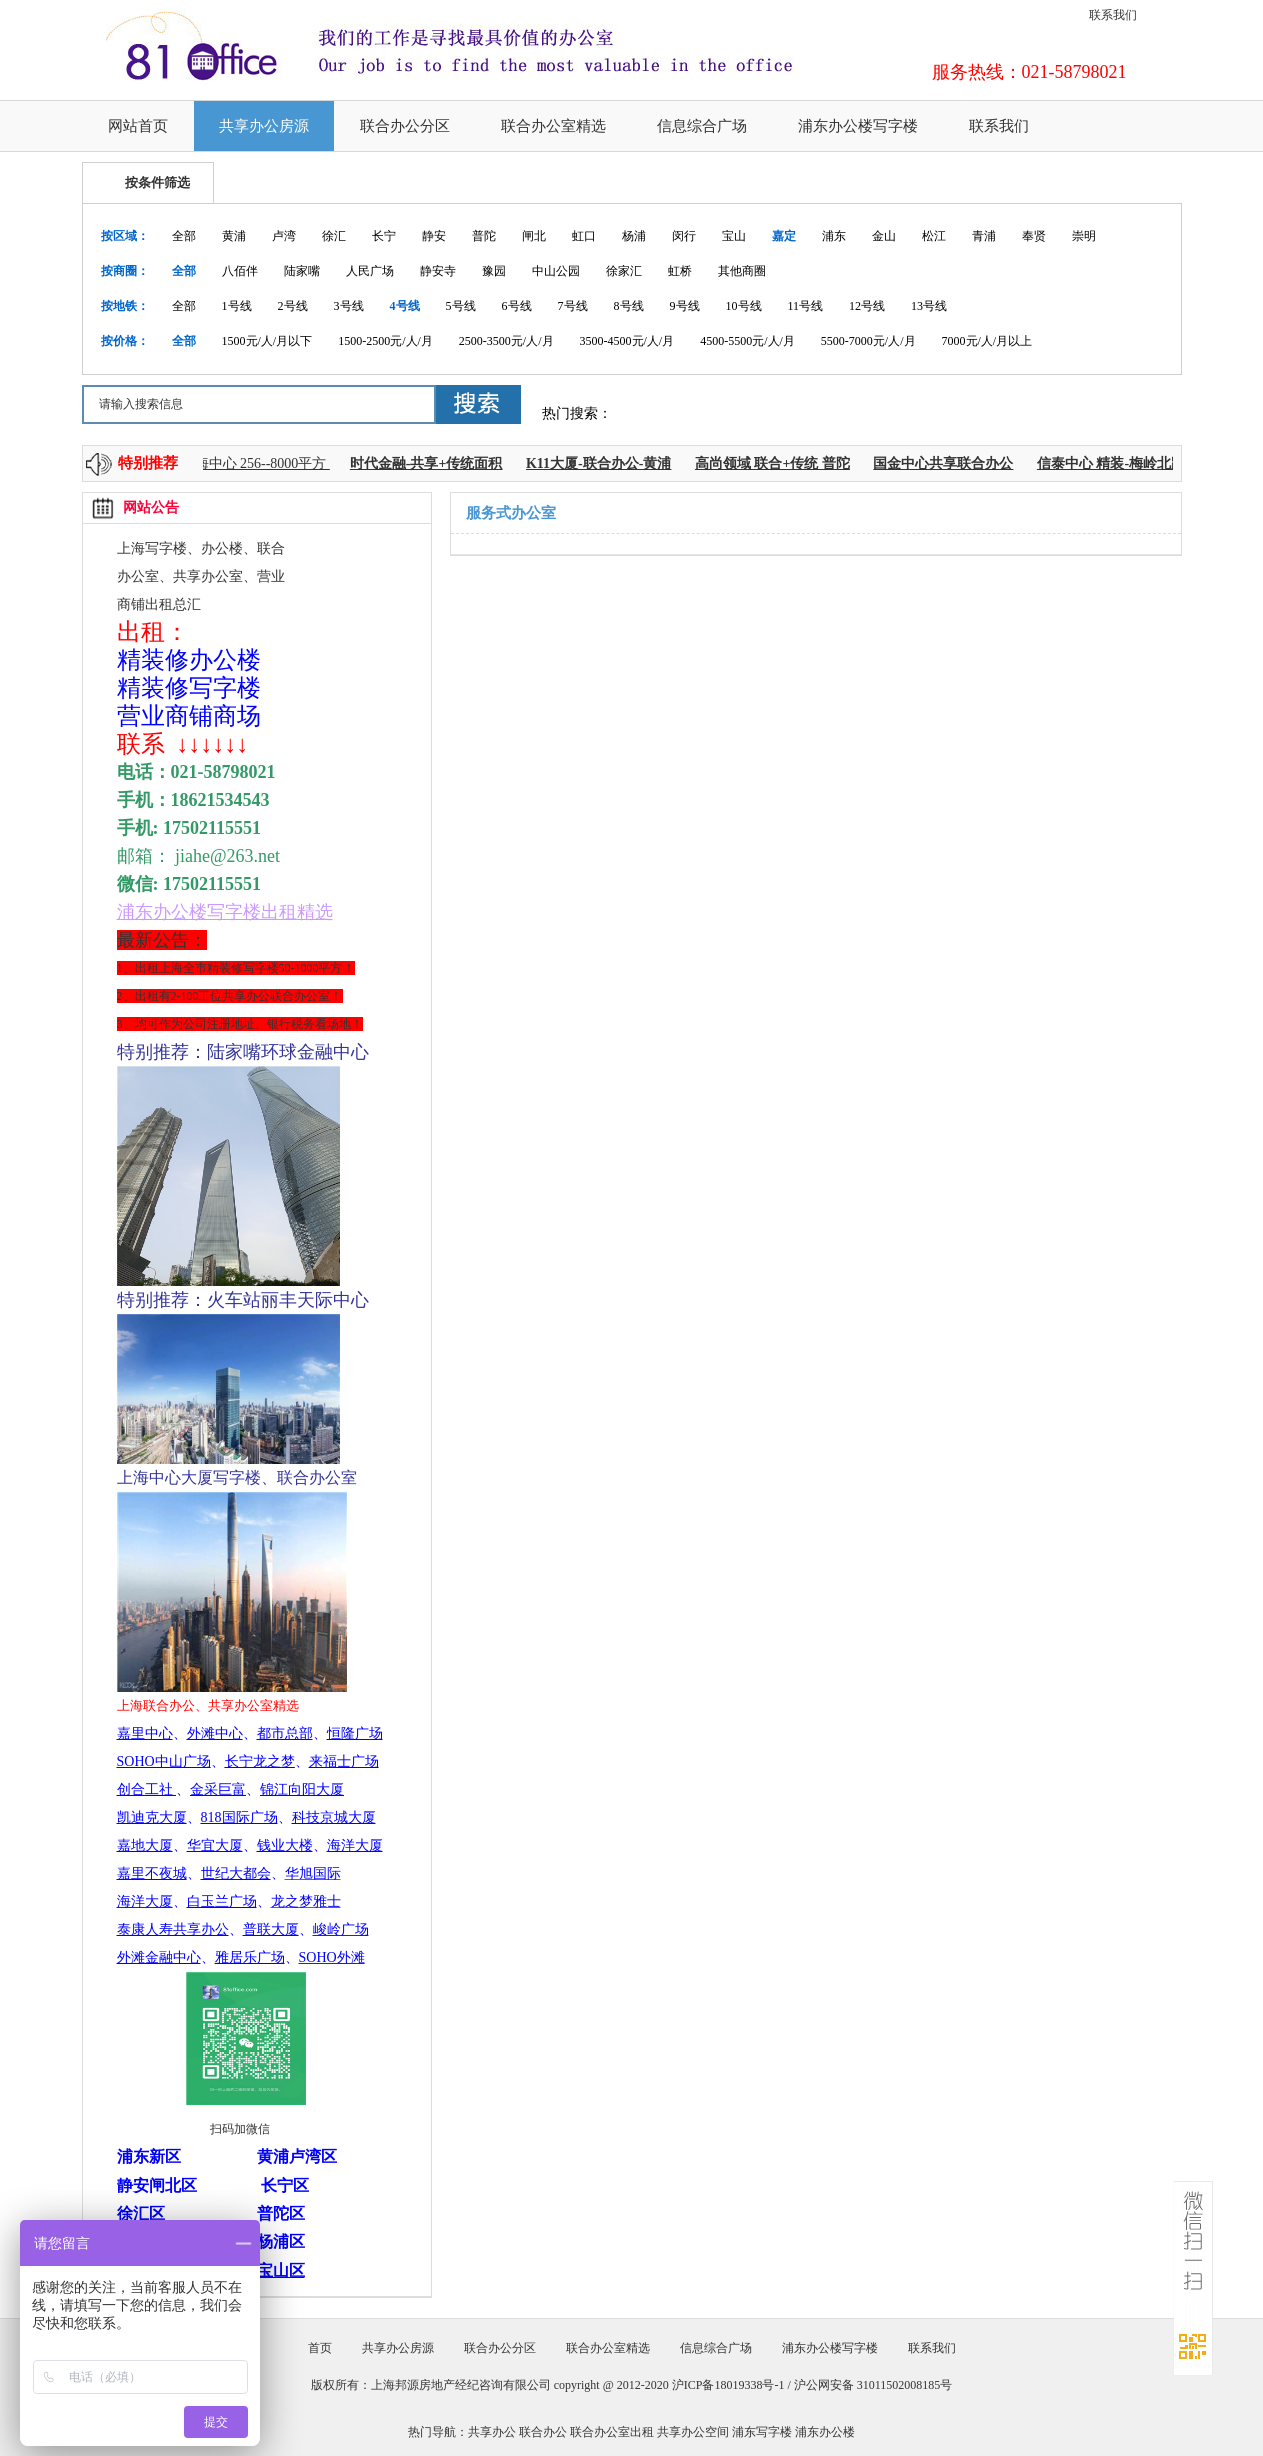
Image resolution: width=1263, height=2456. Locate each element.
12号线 (867, 306)
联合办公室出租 (612, 2432)
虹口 (584, 236)
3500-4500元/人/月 (627, 341)
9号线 (685, 306)
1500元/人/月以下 (267, 341)
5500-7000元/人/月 (868, 341)
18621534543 (220, 800)
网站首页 (138, 126)
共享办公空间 (693, 2432)
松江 (934, 236)
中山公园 (556, 271)
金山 (884, 236)
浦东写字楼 (762, 2432)
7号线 (573, 306)
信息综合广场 (702, 126)
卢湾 (284, 236)
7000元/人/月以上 (987, 341)
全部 (184, 236)
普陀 (484, 236)
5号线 (461, 306)
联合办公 (543, 2432)
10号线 (744, 306)
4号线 (405, 306)
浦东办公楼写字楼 (858, 126)
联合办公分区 (405, 126)
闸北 (534, 236)
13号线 (929, 306)
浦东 (834, 236)
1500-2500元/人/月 (385, 341)
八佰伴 (240, 271)
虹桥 (680, 271)
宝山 (734, 236)
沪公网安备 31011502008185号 (873, 2385)
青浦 (984, 236)
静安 (434, 236)
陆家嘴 (302, 271)
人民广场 (370, 271)
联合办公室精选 (553, 126)
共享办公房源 (264, 126)
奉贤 (1034, 236)
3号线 (349, 306)
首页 (320, 2348)
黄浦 (234, 236)
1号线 (237, 306)
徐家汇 (624, 271)
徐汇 (334, 236)
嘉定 (784, 236)
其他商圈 (742, 271)
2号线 (293, 306)
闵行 (684, 236)
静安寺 (438, 271)
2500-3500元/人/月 (506, 341)
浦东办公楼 (825, 2432)
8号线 (629, 306)
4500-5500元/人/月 (747, 341)
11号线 (806, 306)
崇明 (1084, 236)
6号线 (517, 306)
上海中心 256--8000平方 (259, 463)
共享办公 (492, 2432)
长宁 (384, 236)
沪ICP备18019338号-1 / (733, 2385)
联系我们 (1113, 15)
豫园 (494, 271)
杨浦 (634, 236)
